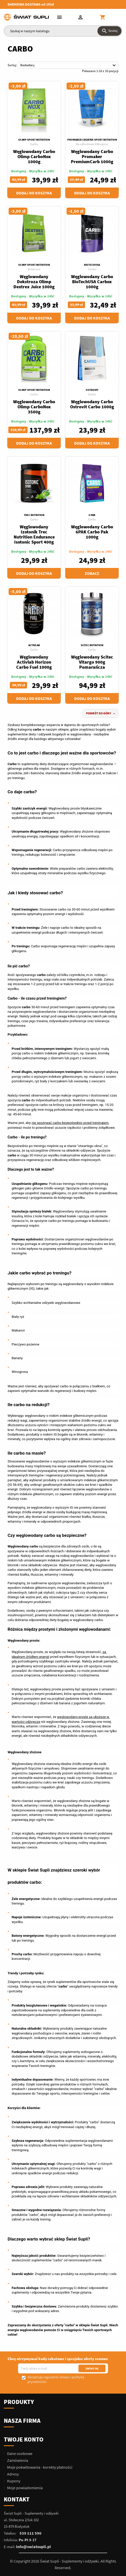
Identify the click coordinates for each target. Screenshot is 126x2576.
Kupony (13, 2480)
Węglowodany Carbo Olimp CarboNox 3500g (34, 407)
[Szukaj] (63, 31)
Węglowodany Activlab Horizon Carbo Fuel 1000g (34, 662)
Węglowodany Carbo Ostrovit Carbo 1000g (92, 404)
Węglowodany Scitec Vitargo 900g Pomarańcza (92, 662)
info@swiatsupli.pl (33, 2546)
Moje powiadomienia (24, 2487)
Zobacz (92, 573)
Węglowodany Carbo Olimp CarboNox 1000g (34, 156)
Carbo (34, 144)
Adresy (12, 2474)
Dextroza (34, 269)
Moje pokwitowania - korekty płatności (39, 2467)
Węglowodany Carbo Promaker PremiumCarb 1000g (92, 156)
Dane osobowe (19, 2453)
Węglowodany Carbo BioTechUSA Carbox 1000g (92, 282)
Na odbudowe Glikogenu (92, 144)
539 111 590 (30, 2533)
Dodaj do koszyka (34, 192)
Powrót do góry (101, 713)
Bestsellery (68, 65)
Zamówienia (17, 2460)
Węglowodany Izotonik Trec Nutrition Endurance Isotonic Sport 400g (34, 534)
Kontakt (17, 2499)
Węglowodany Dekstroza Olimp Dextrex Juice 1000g (34, 282)
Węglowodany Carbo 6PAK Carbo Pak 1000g (92, 532)
